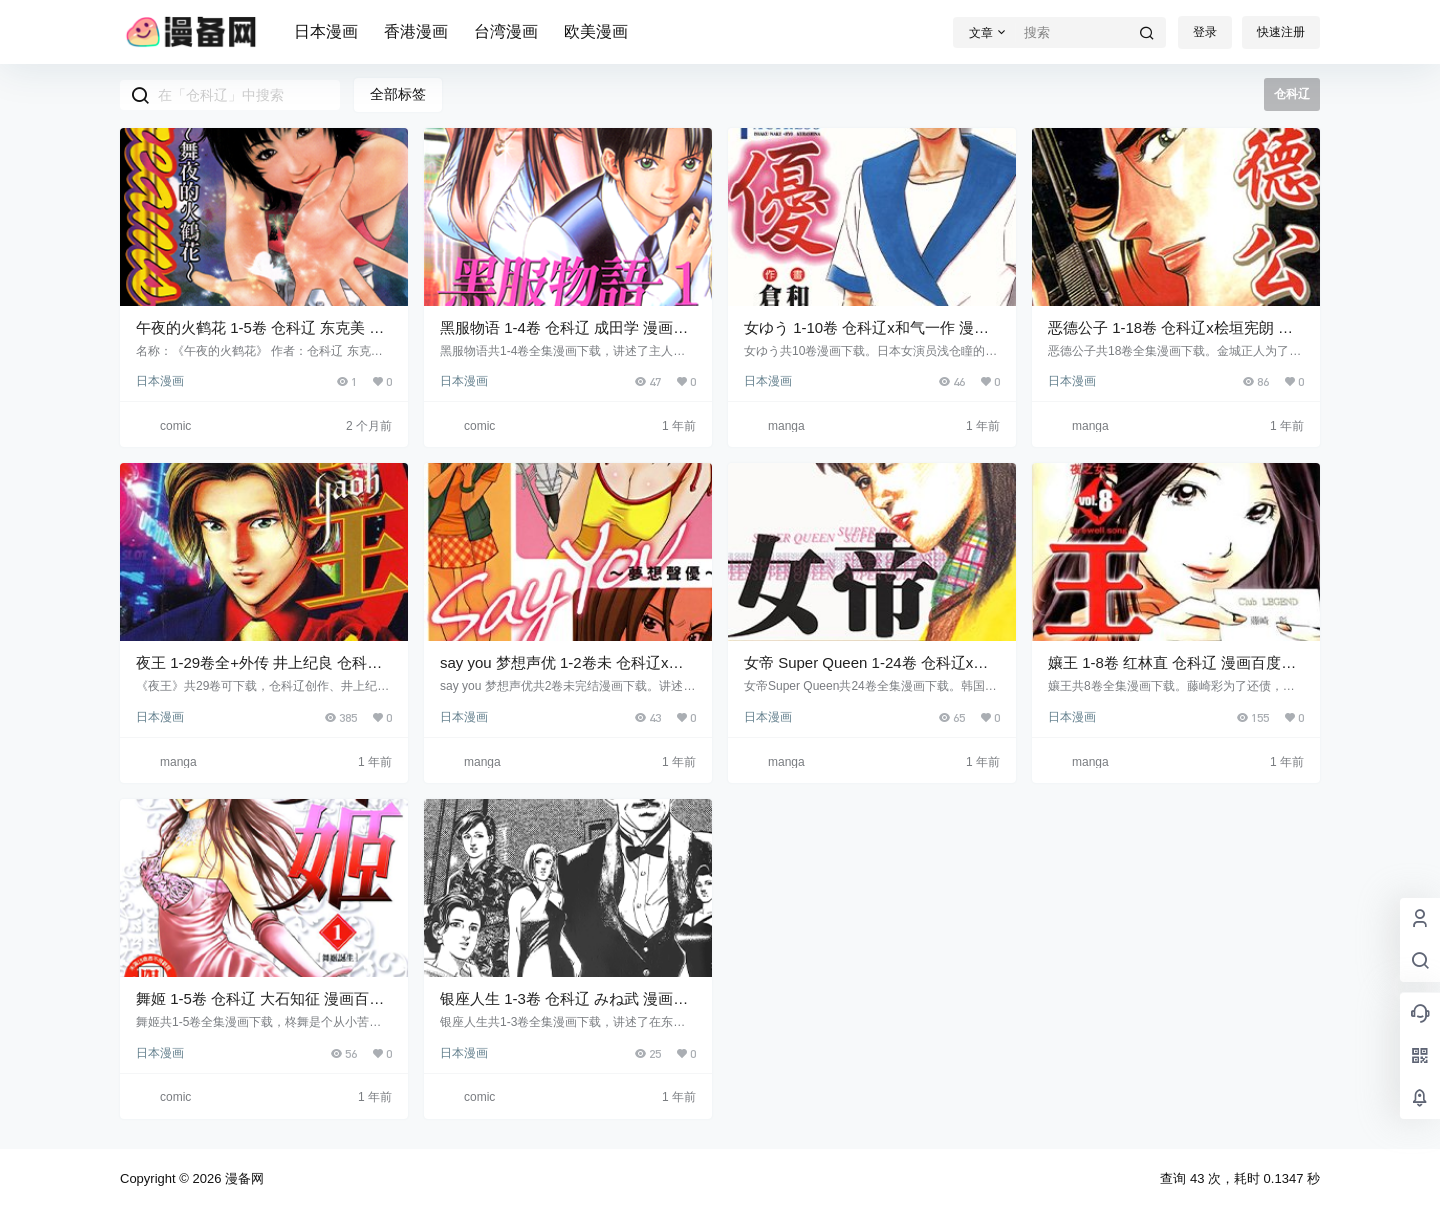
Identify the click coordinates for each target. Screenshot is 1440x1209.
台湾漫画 (506, 31)
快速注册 (1281, 32)
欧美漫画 (596, 31)
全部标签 (398, 94)
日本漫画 (326, 31)
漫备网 (242, 1178)
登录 (1205, 32)
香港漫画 (416, 31)
